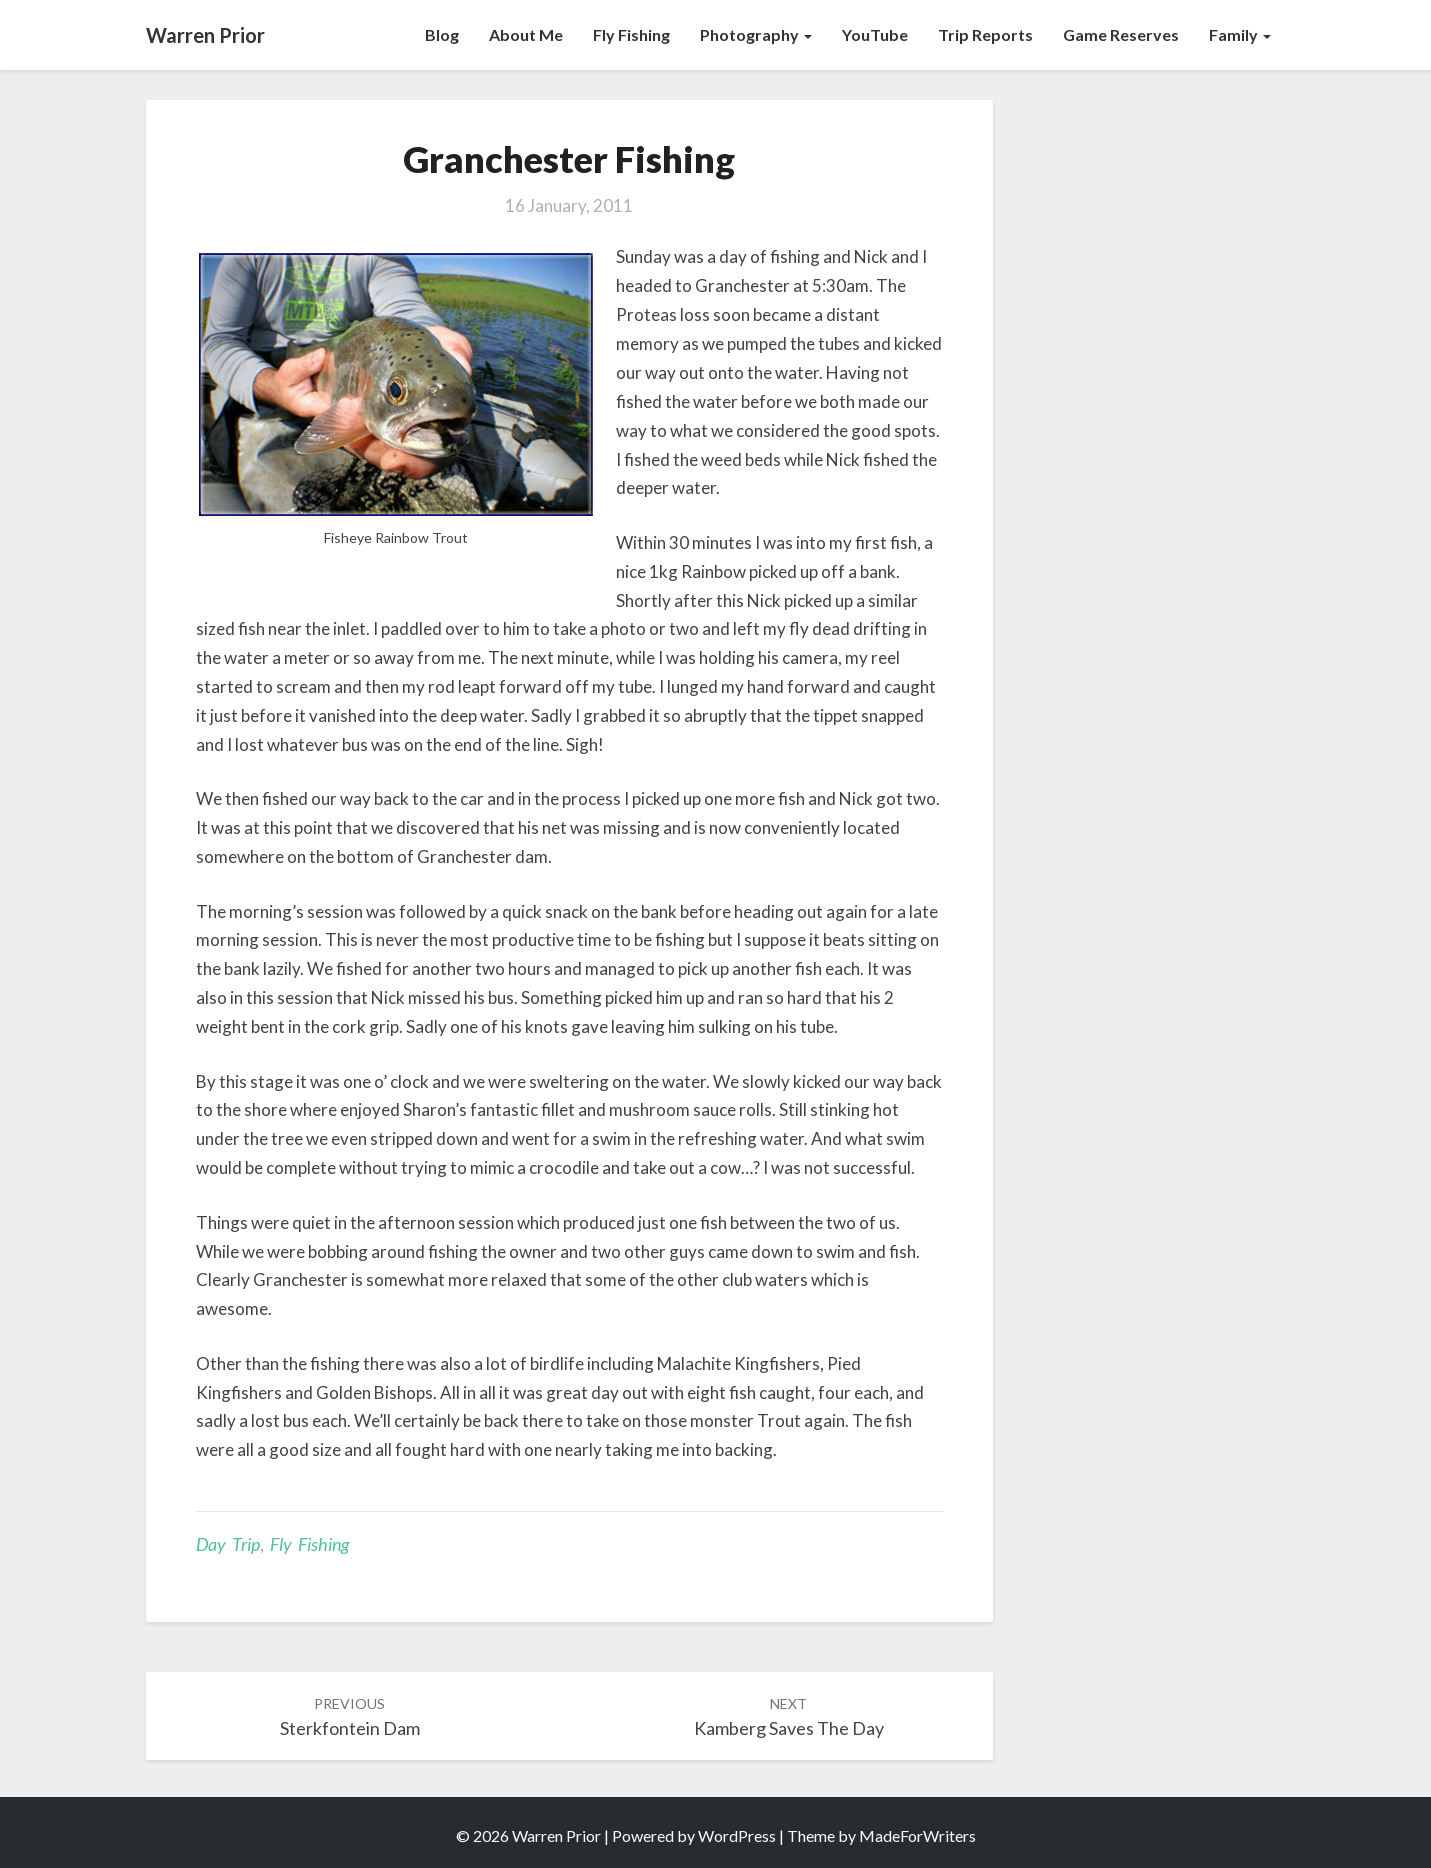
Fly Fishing (631, 34)
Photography (756, 34)
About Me (526, 34)
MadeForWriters (917, 1835)
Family (1240, 34)
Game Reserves (1121, 34)
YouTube (875, 34)
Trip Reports (985, 34)
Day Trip (228, 1544)
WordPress (737, 1835)
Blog (442, 34)
